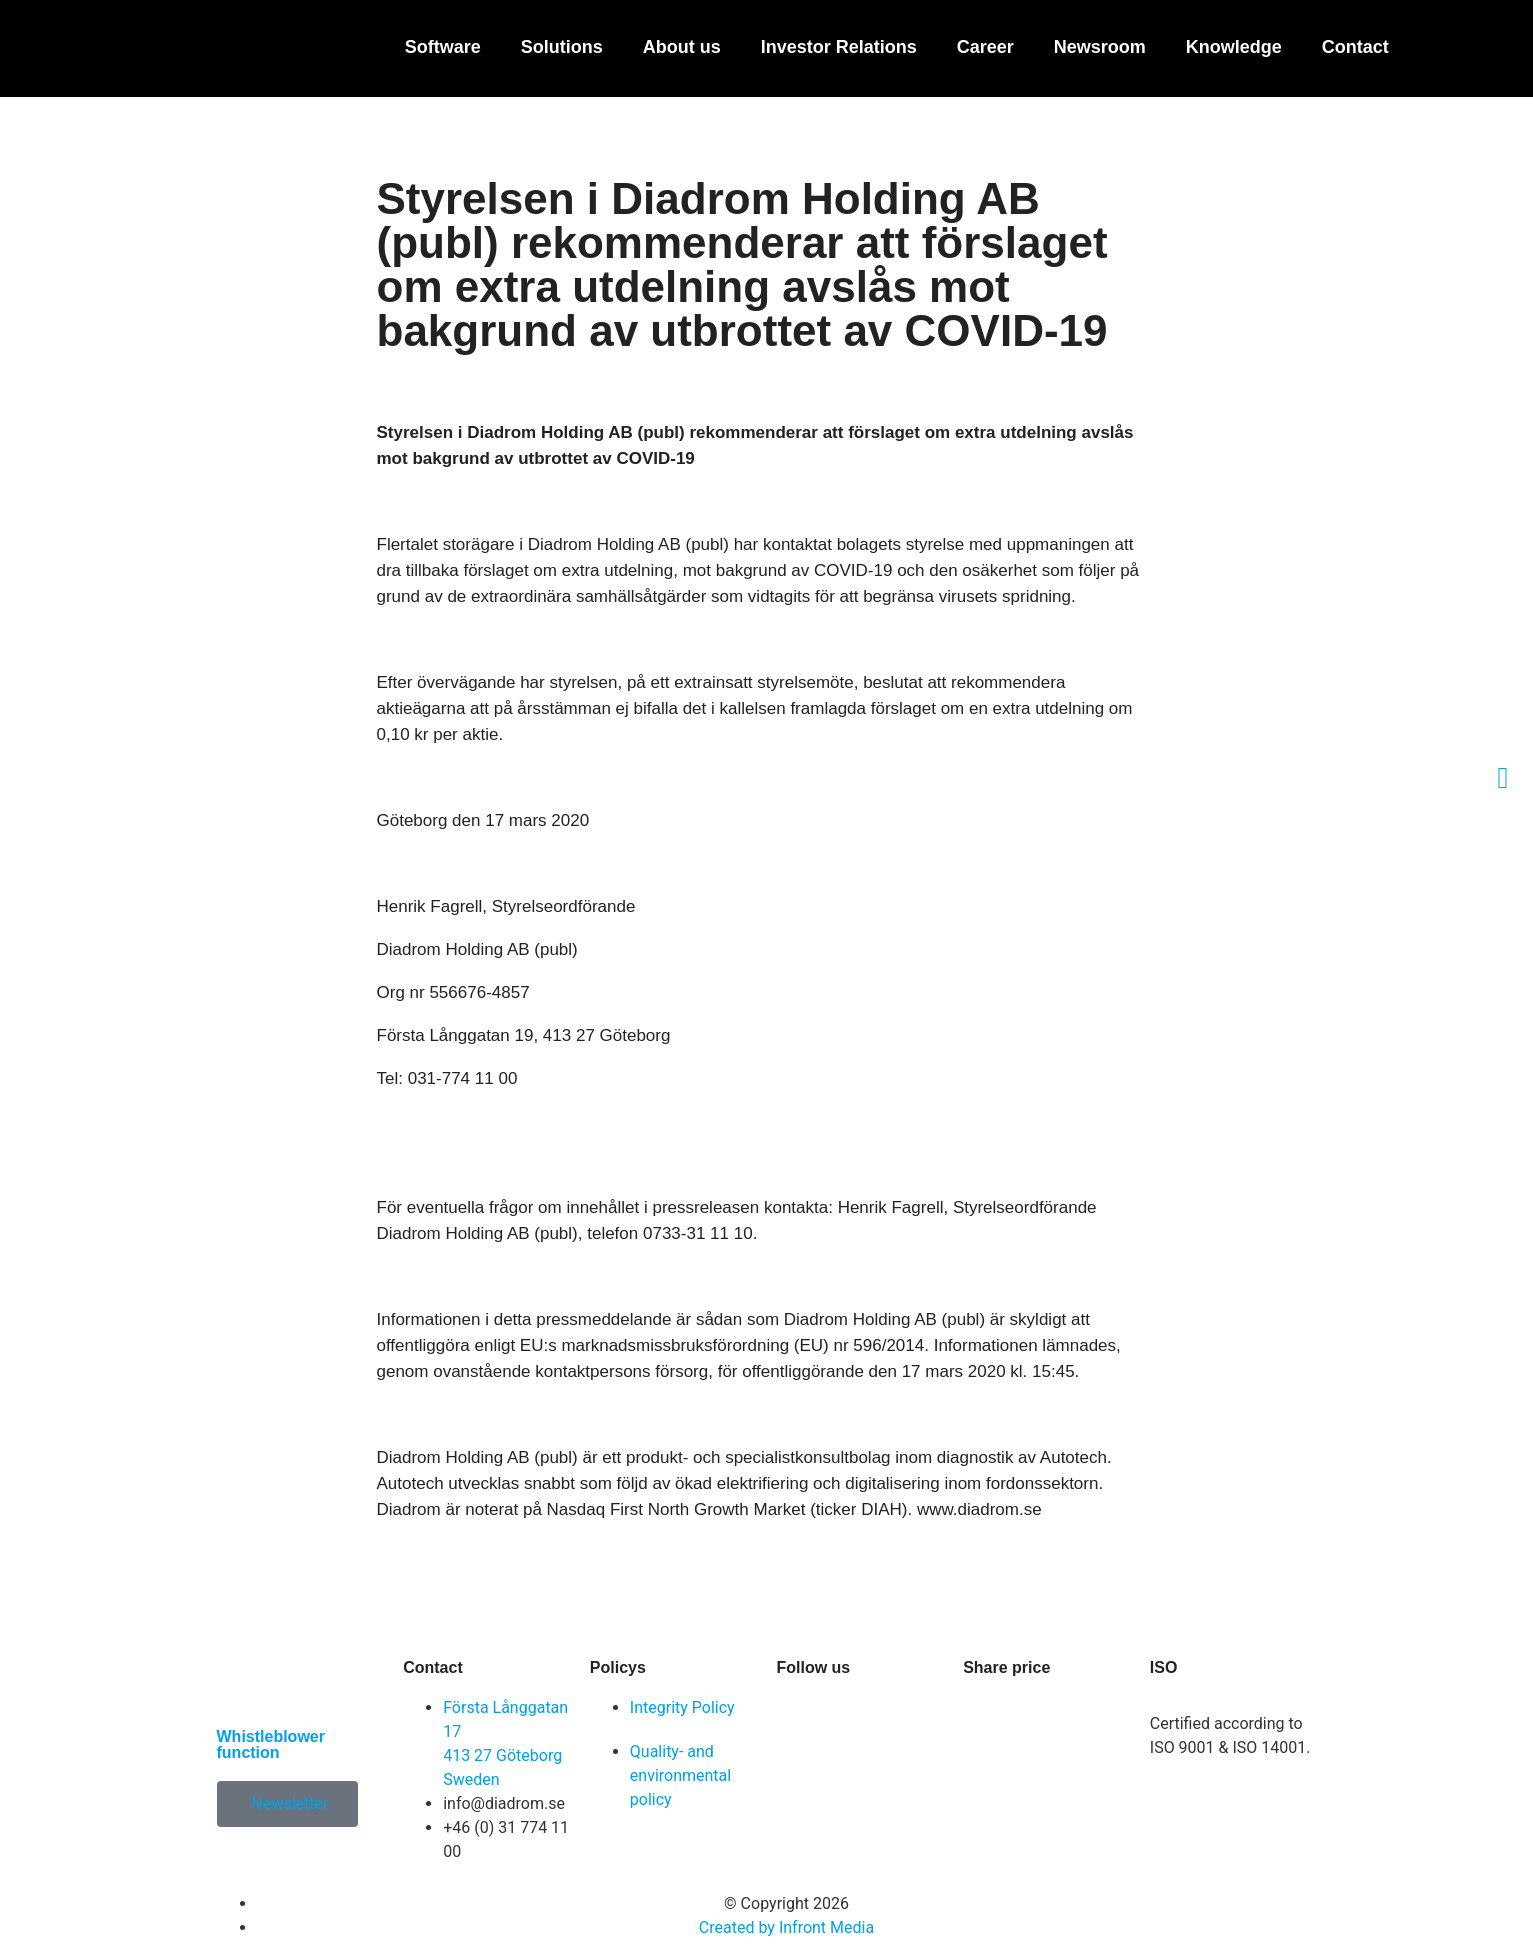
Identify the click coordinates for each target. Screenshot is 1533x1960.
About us (682, 47)
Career (985, 47)
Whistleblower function (271, 1744)
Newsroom (1100, 47)
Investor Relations (839, 47)
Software (443, 47)
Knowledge (1234, 47)
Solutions (562, 47)
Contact (1355, 47)
